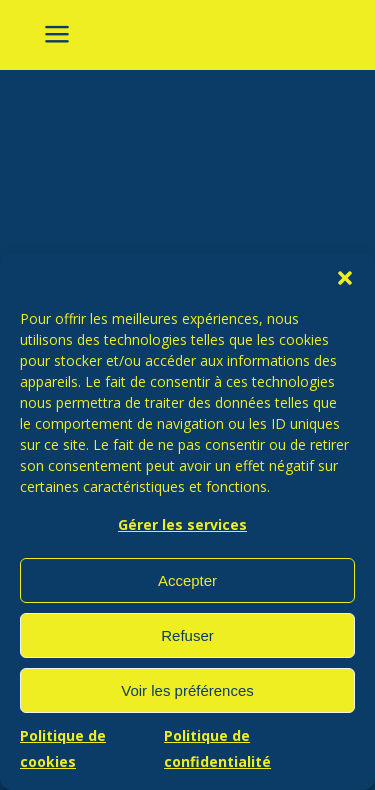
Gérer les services (182, 524)
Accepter (187, 580)
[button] (345, 278)
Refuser (187, 635)
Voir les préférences (187, 690)
